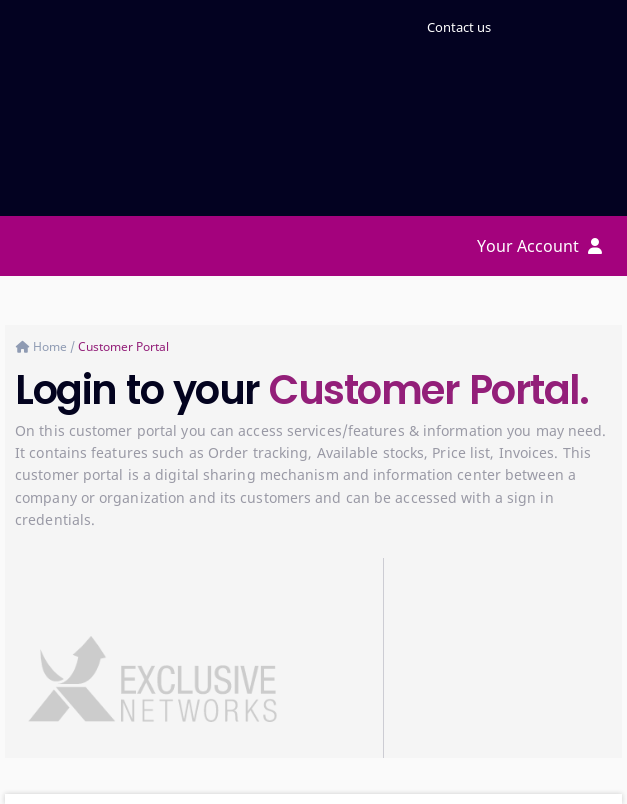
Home (51, 346)
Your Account (539, 246)
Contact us (459, 27)
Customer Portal (123, 346)
